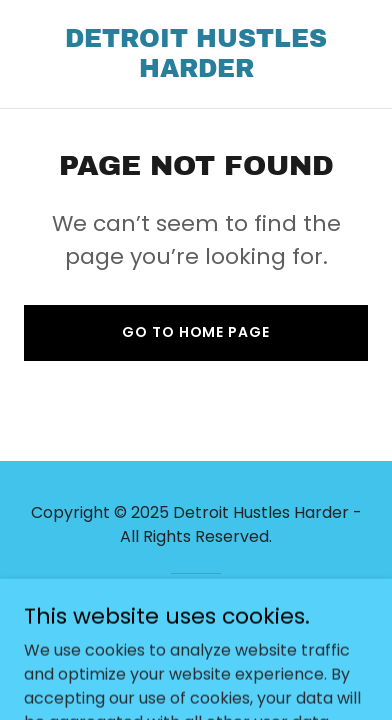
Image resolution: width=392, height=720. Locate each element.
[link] (196, 71)
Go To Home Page (195, 332)
